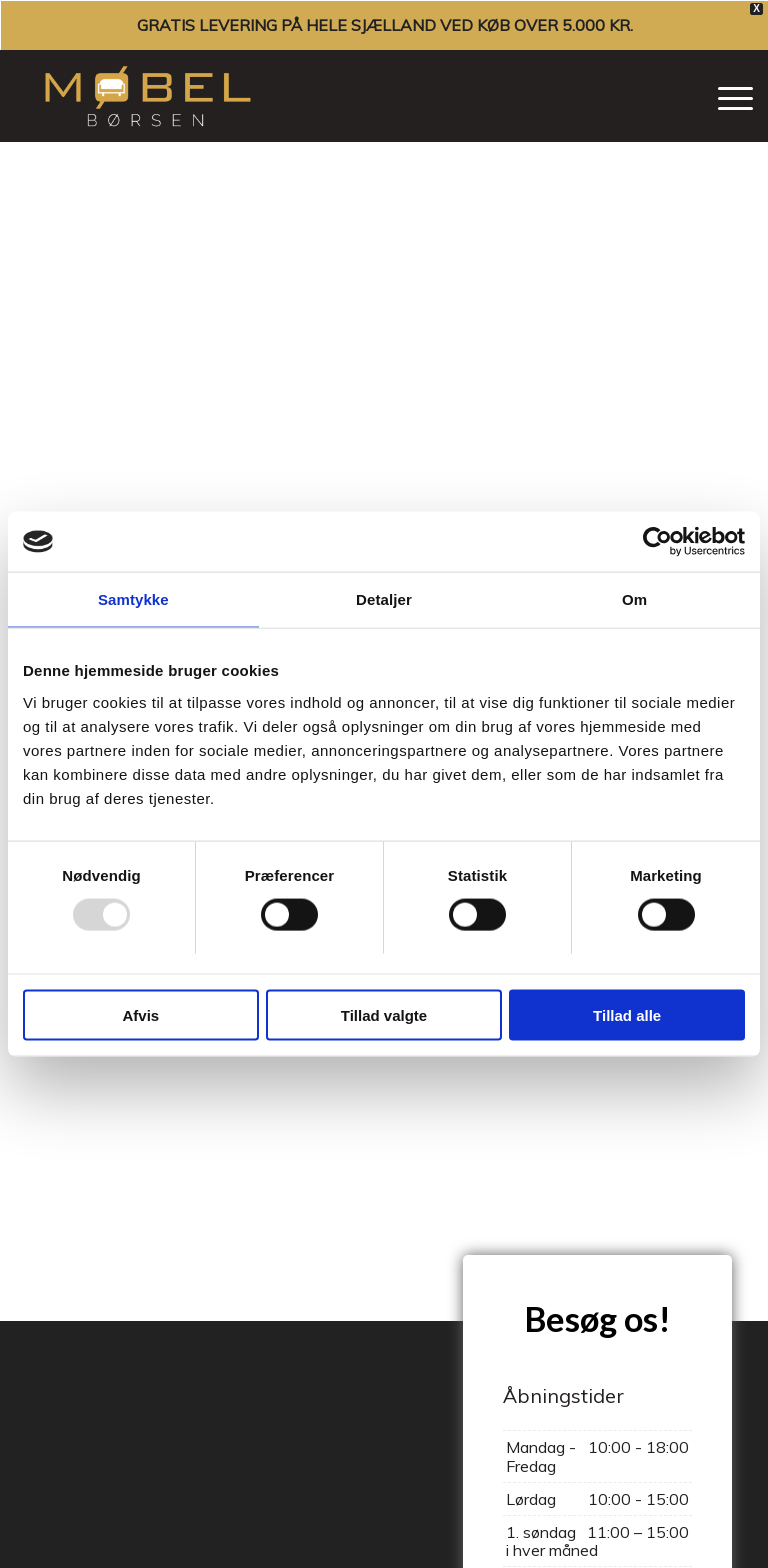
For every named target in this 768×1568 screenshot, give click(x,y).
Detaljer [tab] (384, 599)
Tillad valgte (384, 1014)
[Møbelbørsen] (148, 96)
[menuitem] (725, 96)
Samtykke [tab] (133, 599)
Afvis (140, 1014)
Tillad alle (627, 1014)
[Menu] (725, 96)
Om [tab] (634, 599)
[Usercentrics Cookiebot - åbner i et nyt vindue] (657, 542)
